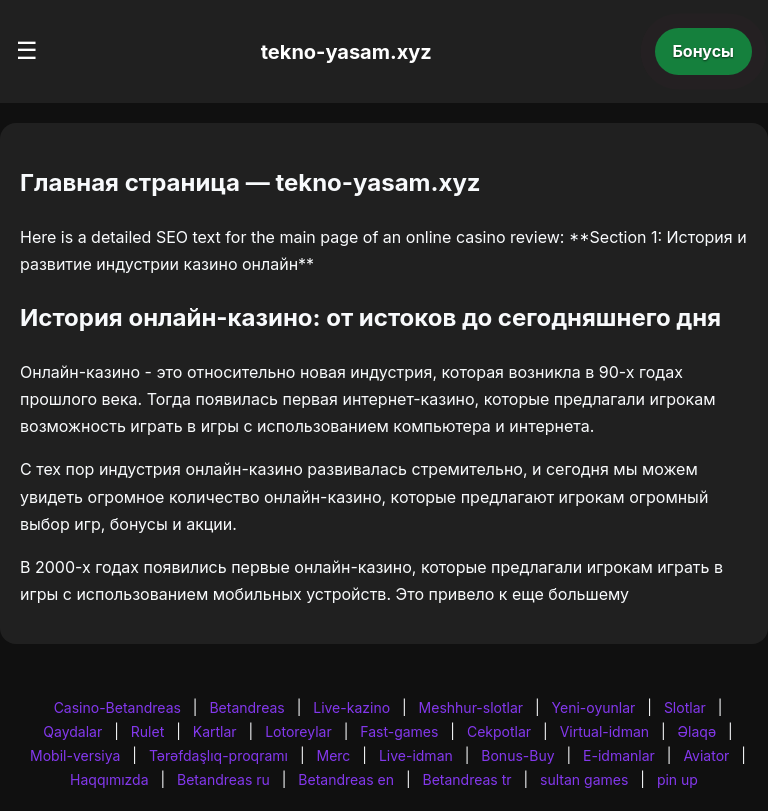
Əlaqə (697, 731)
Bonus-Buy (517, 755)
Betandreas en (346, 779)
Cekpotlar (499, 731)
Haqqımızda (109, 779)
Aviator (706, 755)
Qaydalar (72, 731)
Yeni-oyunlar (594, 707)
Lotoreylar (298, 731)
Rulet (147, 731)
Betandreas (246, 707)
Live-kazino (351, 707)
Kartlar (215, 731)
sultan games (584, 779)
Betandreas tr (467, 779)
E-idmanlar (619, 755)
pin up (677, 779)
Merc (334, 755)
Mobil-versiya (75, 755)
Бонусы (704, 51)
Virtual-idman (604, 731)
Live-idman (416, 755)
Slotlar (685, 707)
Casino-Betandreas (117, 707)
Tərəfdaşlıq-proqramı (218, 755)
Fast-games (399, 731)
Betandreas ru (223, 779)
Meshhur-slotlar (471, 707)
